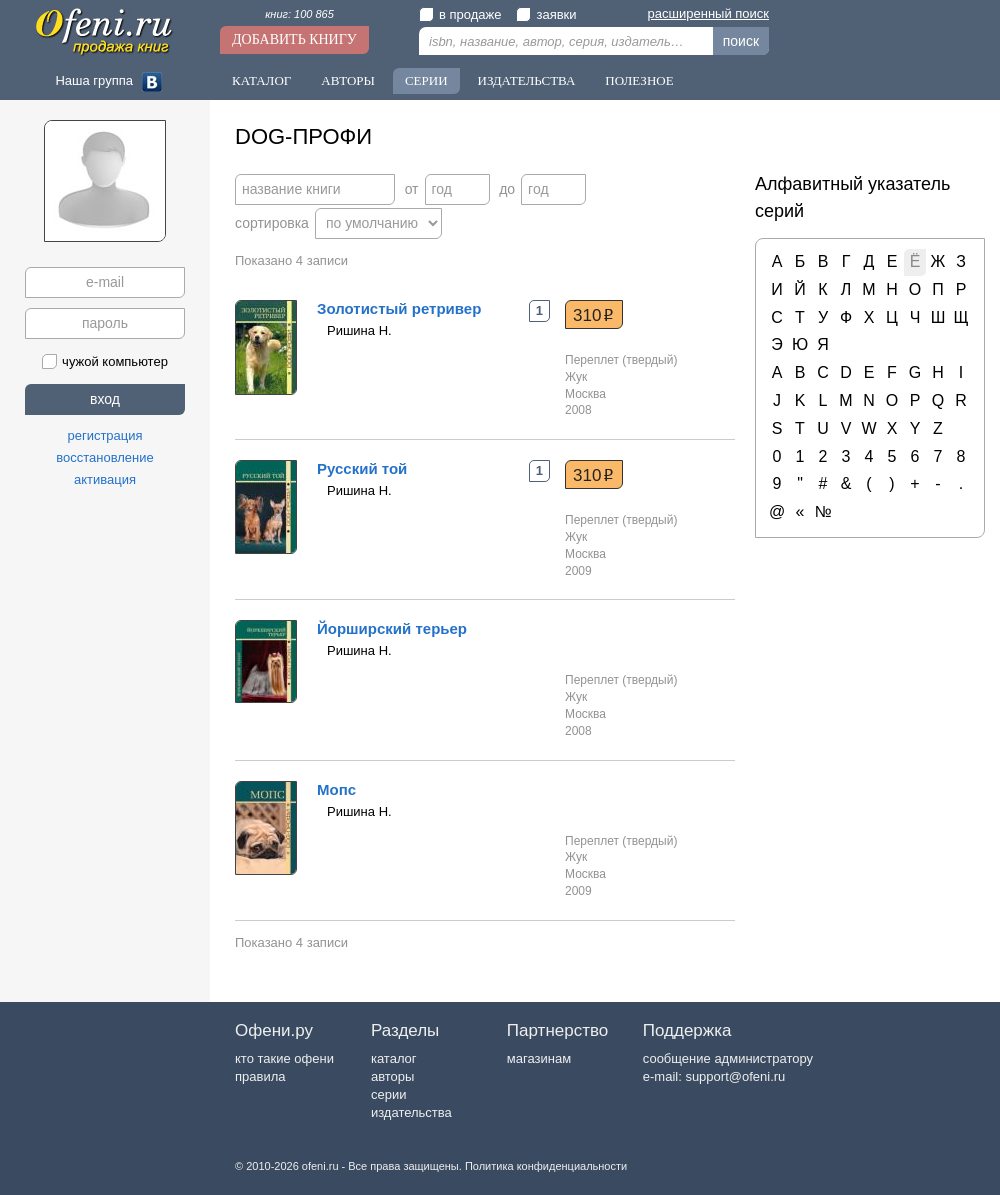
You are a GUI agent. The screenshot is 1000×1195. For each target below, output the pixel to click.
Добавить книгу (294, 39)
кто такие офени (284, 1058)
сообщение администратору (728, 1058)
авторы (392, 1076)
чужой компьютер (105, 361)
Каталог (261, 80)
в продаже (460, 14)
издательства (411, 1112)
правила (260, 1076)
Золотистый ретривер (399, 308)
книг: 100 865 (299, 14)
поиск (741, 41)
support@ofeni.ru (735, 1076)
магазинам (539, 1058)
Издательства (527, 80)
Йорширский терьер (392, 628)
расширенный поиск (708, 13)
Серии (426, 80)
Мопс (336, 789)
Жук (576, 377)
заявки (546, 14)
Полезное (639, 80)
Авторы (348, 80)
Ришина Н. (359, 330)
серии (388, 1094)
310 (593, 315)
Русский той (362, 468)
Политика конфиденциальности (546, 1166)
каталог (394, 1058)
